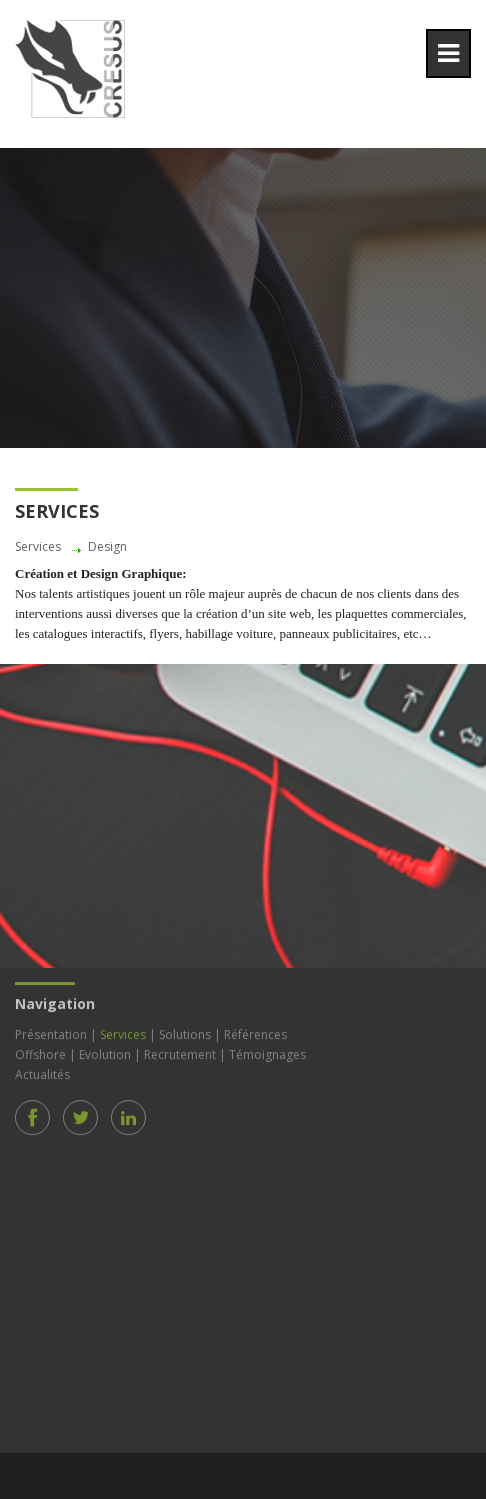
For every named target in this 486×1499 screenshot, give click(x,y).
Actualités (42, 1071)
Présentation (51, 1031)
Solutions (185, 1031)
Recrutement (180, 1051)
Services (123, 1031)
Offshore (40, 1051)
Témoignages (267, 1051)
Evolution (105, 1051)
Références (255, 1031)
